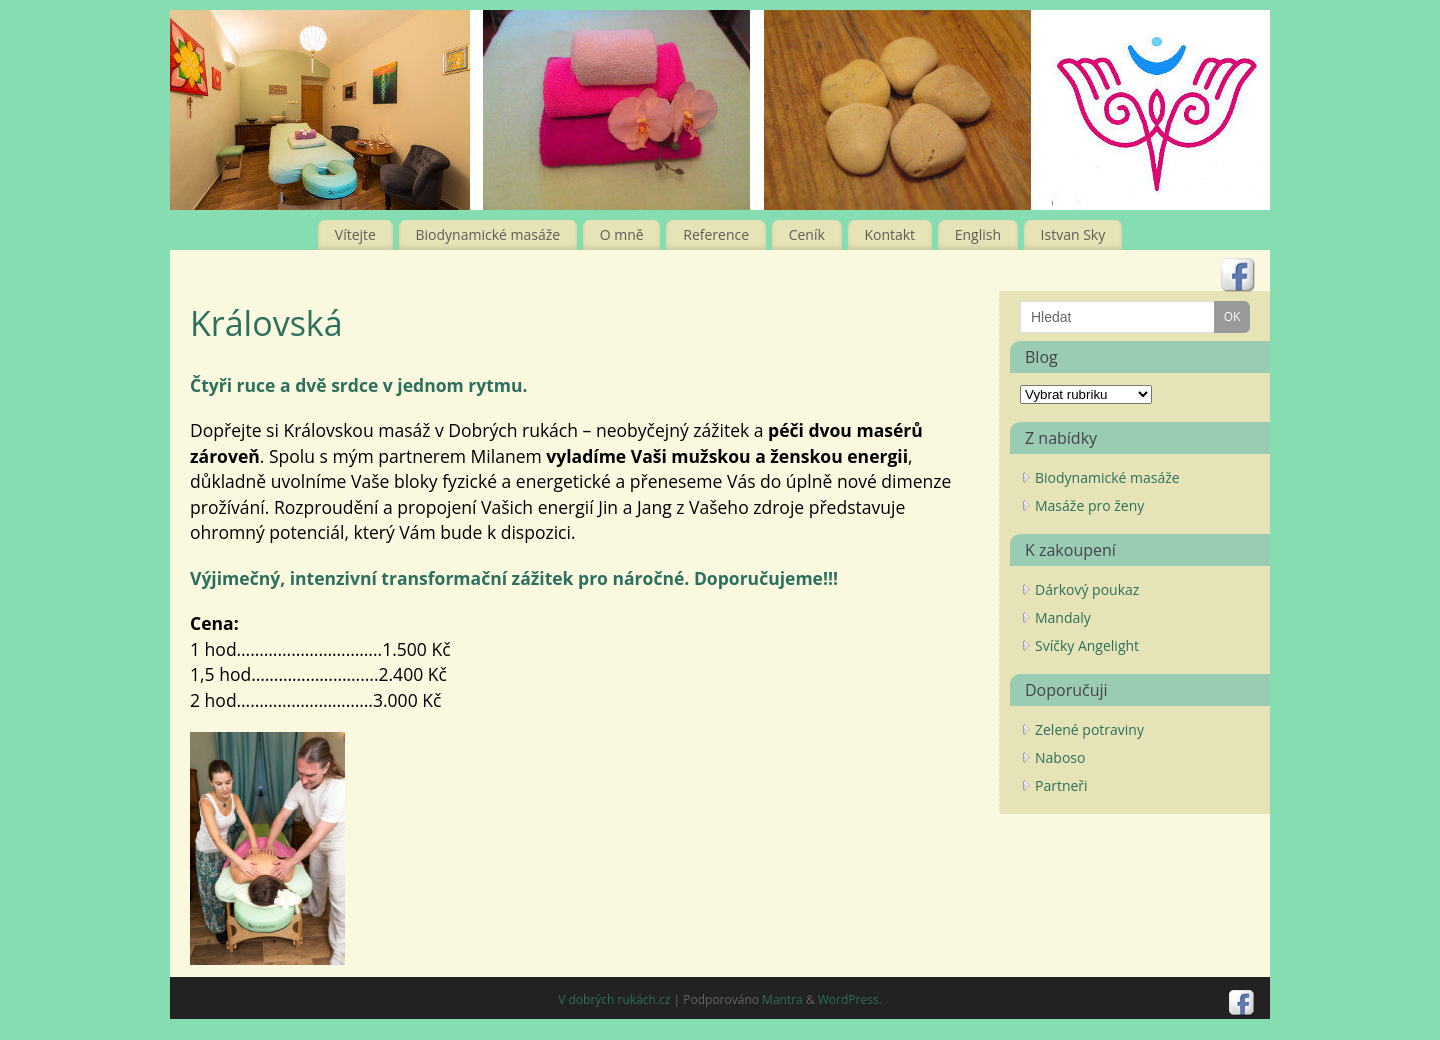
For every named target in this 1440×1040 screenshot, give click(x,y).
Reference (716, 234)
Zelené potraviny (1089, 729)
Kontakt (889, 234)
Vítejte (355, 234)
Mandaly (1063, 617)
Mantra (782, 999)
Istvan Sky (1073, 234)
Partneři (1061, 785)
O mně (622, 234)
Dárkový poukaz (1087, 589)
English (978, 234)
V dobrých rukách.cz (614, 999)
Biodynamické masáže (488, 234)
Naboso (1060, 757)
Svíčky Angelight (1087, 645)
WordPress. (850, 999)
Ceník (807, 234)
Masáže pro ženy (1089, 505)
